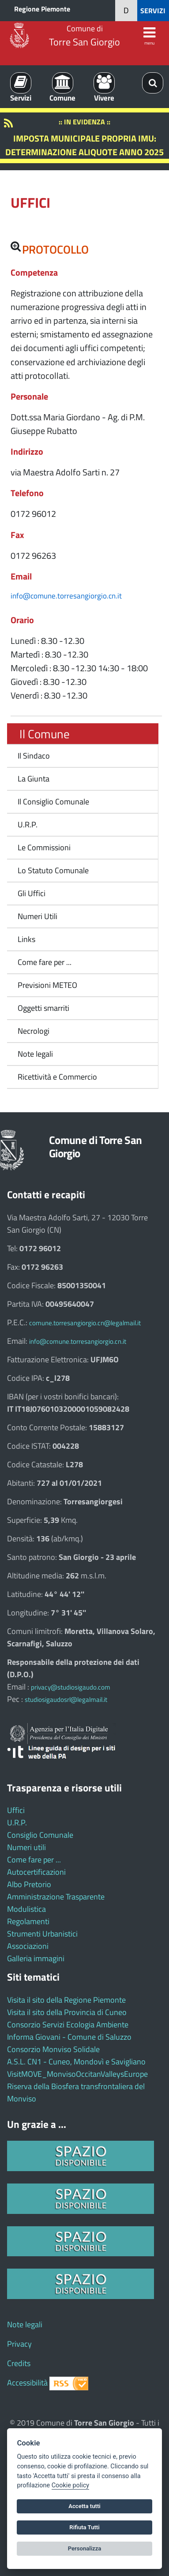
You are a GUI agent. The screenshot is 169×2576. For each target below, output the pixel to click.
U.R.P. (28, 824)
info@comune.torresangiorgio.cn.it (66, 595)
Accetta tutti (84, 2506)
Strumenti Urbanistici (42, 1934)
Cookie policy (70, 2485)
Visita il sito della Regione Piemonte (66, 2000)
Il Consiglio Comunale (53, 802)
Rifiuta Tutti (84, 2527)
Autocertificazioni (36, 1872)
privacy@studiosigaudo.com (70, 1687)
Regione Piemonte (42, 9)
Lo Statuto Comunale (53, 870)
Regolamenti (28, 1921)
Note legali (35, 1054)
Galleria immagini (35, 1958)
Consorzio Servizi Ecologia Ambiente (67, 2024)
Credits (18, 2363)
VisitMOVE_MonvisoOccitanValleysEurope (77, 2074)
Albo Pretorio (29, 1884)
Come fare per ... (44, 962)
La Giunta (33, 779)
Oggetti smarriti (43, 1008)
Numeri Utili (37, 916)
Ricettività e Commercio (57, 1077)
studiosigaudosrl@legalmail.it (66, 1699)
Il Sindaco (34, 756)
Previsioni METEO (47, 985)
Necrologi (33, 1031)
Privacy (19, 2344)
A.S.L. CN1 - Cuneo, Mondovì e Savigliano (76, 2062)
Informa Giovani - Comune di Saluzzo (69, 2037)
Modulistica (26, 1909)
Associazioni (28, 1946)
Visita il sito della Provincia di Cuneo (67, 2012)
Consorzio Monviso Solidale (53, 2049)
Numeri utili (26, 1847)
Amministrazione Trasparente (56, 1897)
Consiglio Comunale (40, 1835)
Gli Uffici (31, 893)
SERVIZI (152, 10)
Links (26, 939)
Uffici (16, 1810)
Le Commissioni (44, 847)
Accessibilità (27, 2383)
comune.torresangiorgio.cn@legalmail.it (85, 1323)
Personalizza (84, 2548)
